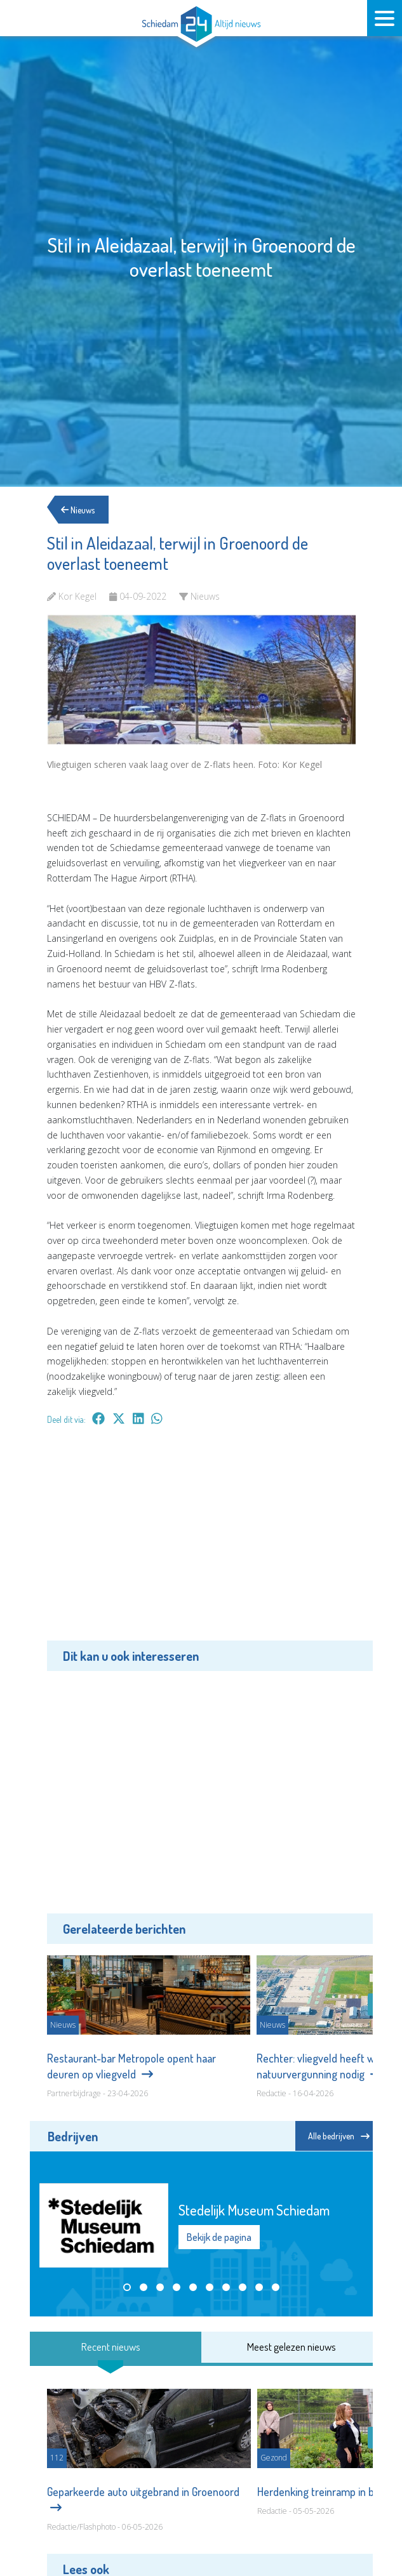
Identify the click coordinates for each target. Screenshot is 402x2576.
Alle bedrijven (339, 2135)
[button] (127, 2287)
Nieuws (80, 509)
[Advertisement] (201, 1542)
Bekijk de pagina (219, 2237)
